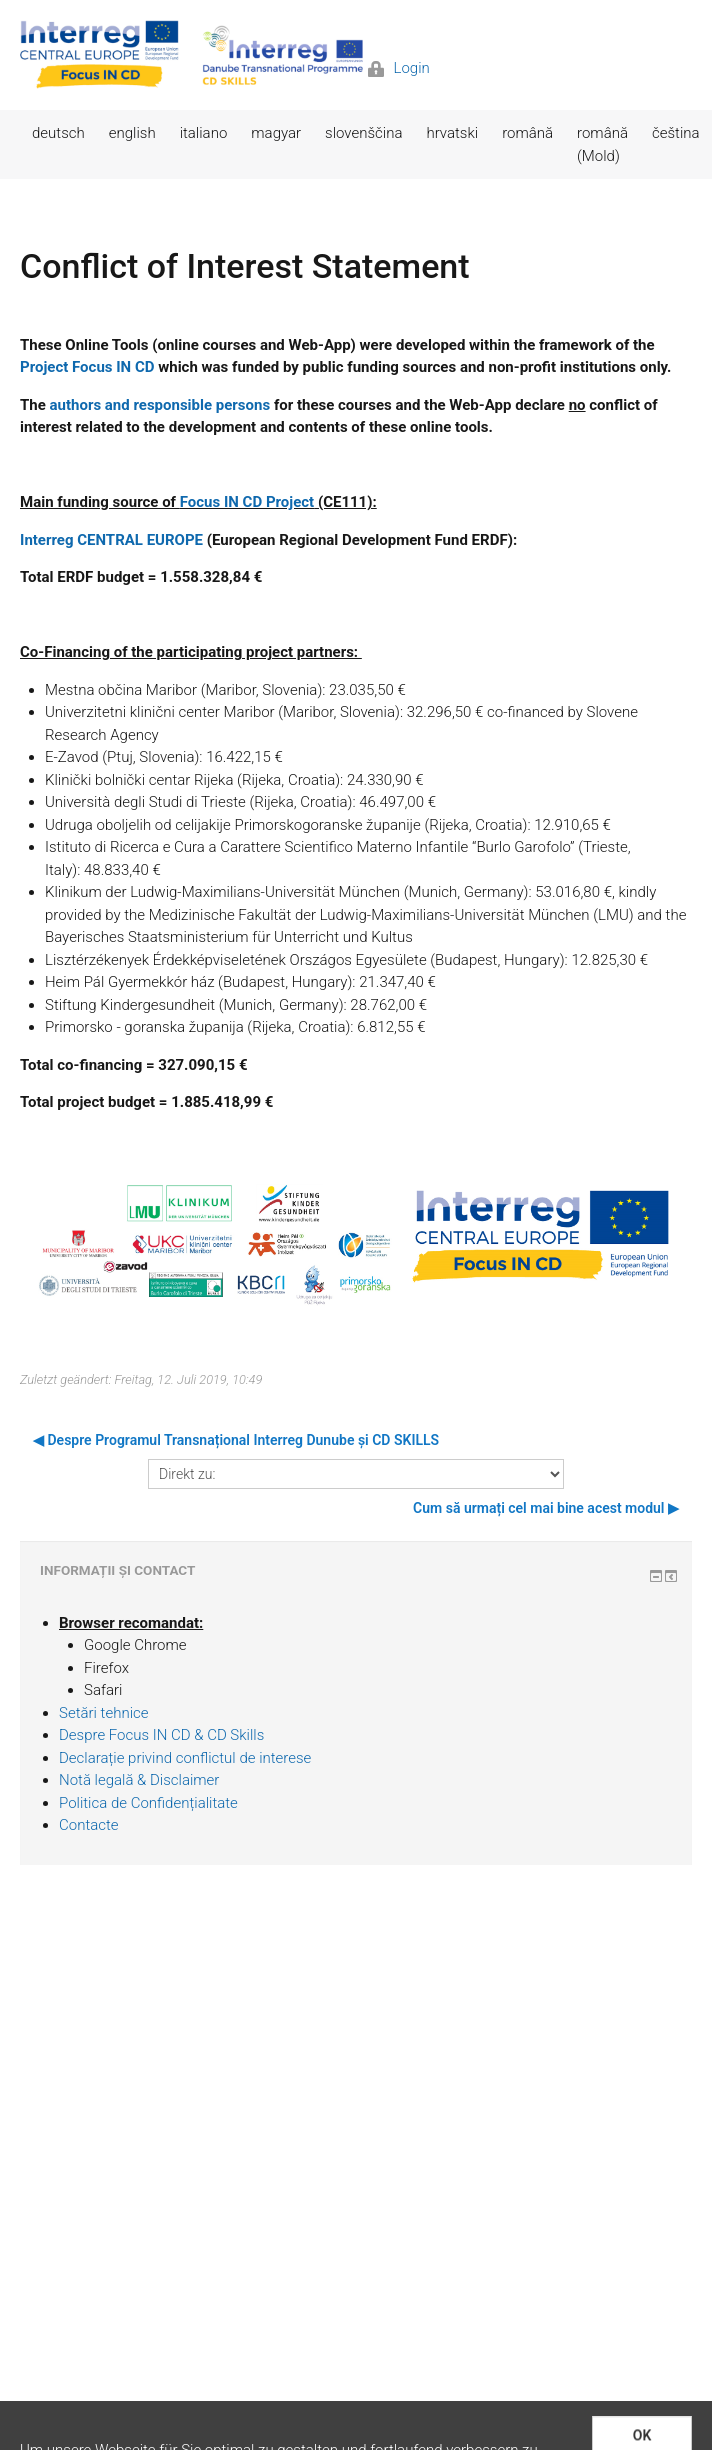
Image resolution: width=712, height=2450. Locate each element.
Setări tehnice (104, 1713)
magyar (276, 133)
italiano (204, 133)
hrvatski (452, 133)
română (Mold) (602, 144)
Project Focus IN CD (87, 367)
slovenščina (363, 133)
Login (399, 68)
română (527, 133)
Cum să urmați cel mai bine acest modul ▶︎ (546, 1508)
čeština (676, 133)
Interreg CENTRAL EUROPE (111, 540)
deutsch (58, 133)
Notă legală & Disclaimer (139, 1780)
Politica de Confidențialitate (148, 1803)
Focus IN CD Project (247, 502)
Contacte (89, 1825)
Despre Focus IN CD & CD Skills (161, 1735)
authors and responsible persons (160, 405)
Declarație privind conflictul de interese (185, 1758)
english (132, 133)
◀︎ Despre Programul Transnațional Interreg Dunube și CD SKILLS (236, 1440)
